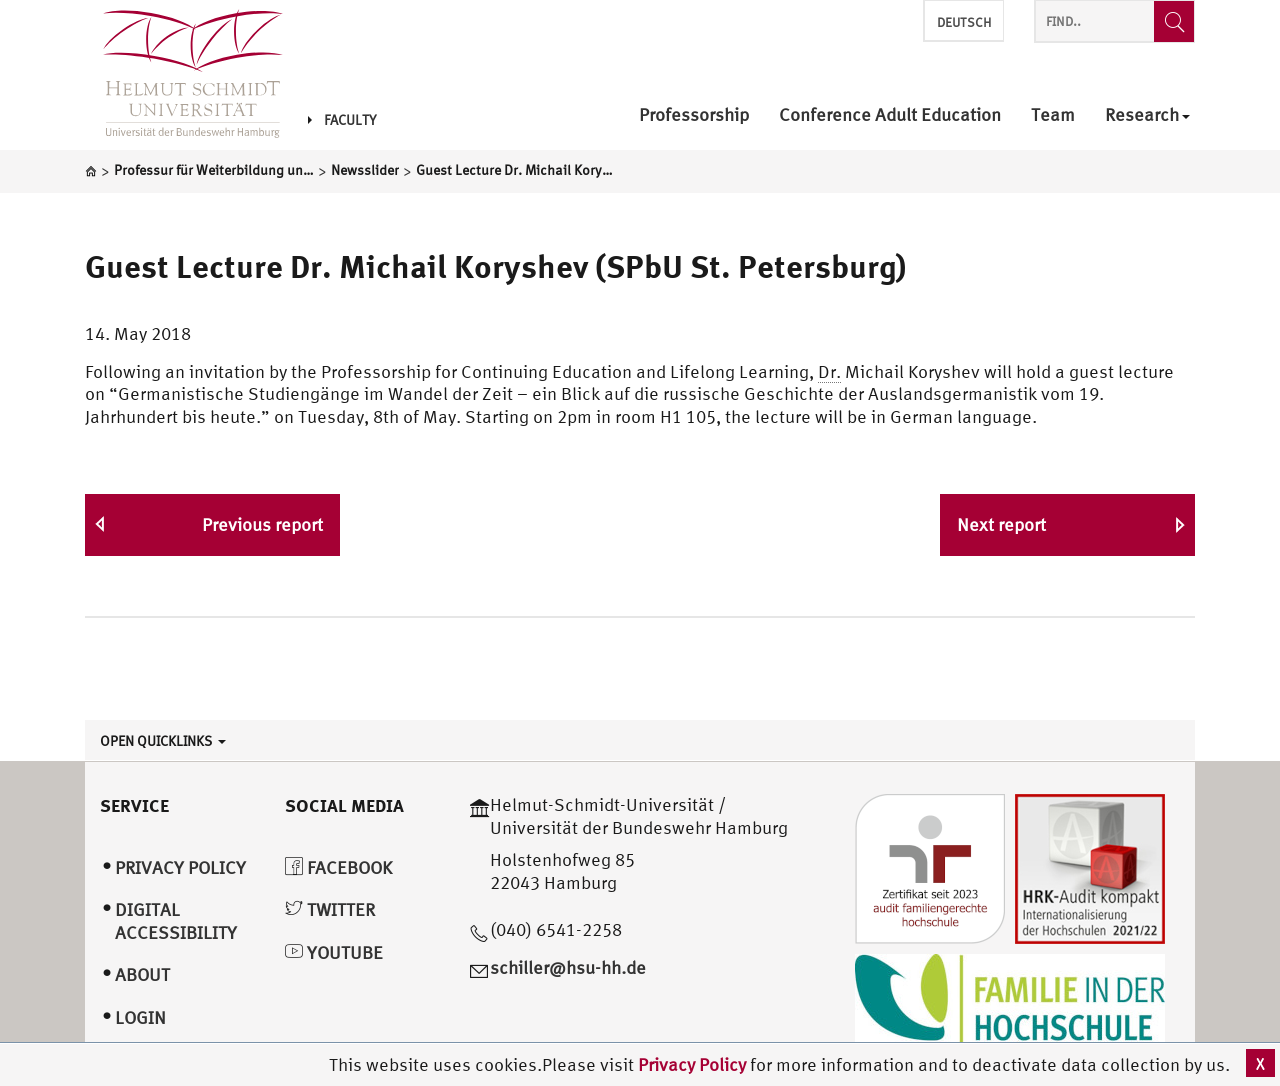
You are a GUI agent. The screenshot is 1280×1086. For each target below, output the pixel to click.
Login (140, 1017)
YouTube (334, 952)
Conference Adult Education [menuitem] (890, 115)
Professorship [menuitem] (694, 115)
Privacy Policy (694, 1064)
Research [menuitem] (1147, 115)
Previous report (262, 524)
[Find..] (1174, 21)
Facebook (338, 867)
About (142, 974)
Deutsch (964, 22)
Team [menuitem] (1053, 115)
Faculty (342, 120)
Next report (1001, 524)
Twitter (330, 909)
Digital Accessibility (176, 921)
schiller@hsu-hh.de (568, 967)
